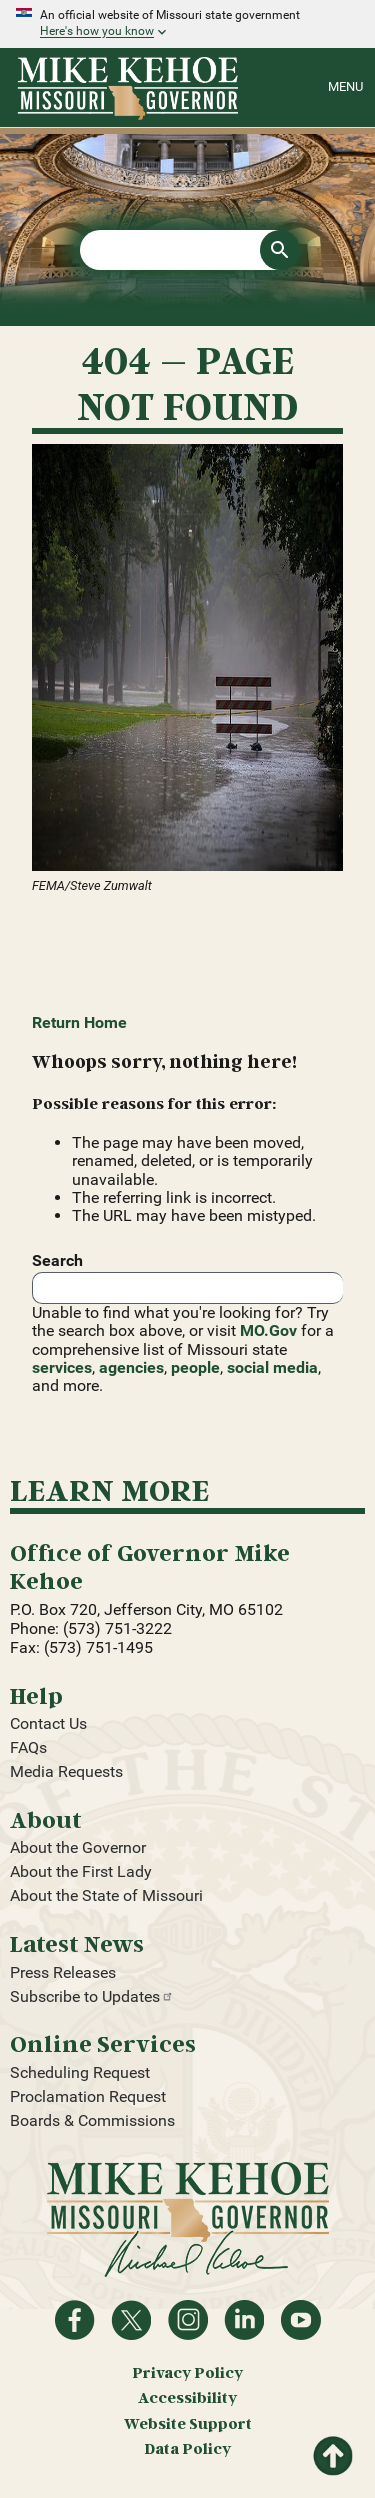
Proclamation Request (88, 2096)
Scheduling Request (80, 2072)
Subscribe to (92, 1996)
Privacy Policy (187, 2372)
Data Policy (187, 2448)
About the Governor (78, 1847)
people (195, 1367)
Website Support (188, 2423)
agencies (131, 1367)
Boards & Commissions (92, 2120)
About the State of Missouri (106, 1895)
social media (272, 1367)
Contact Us (48, 1723)
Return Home (79, 1022)
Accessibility (187, 2397)
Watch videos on (301, 2320)
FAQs (28, 1747)
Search (57, 1260)
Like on (75, 2320)
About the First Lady (81, 1871)
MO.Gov (268, 1330)
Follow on (131, 2320)
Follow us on (188, 2320)
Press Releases (63, 1972)
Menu (345, 86)
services (62, 1367)
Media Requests (66, 1771)
